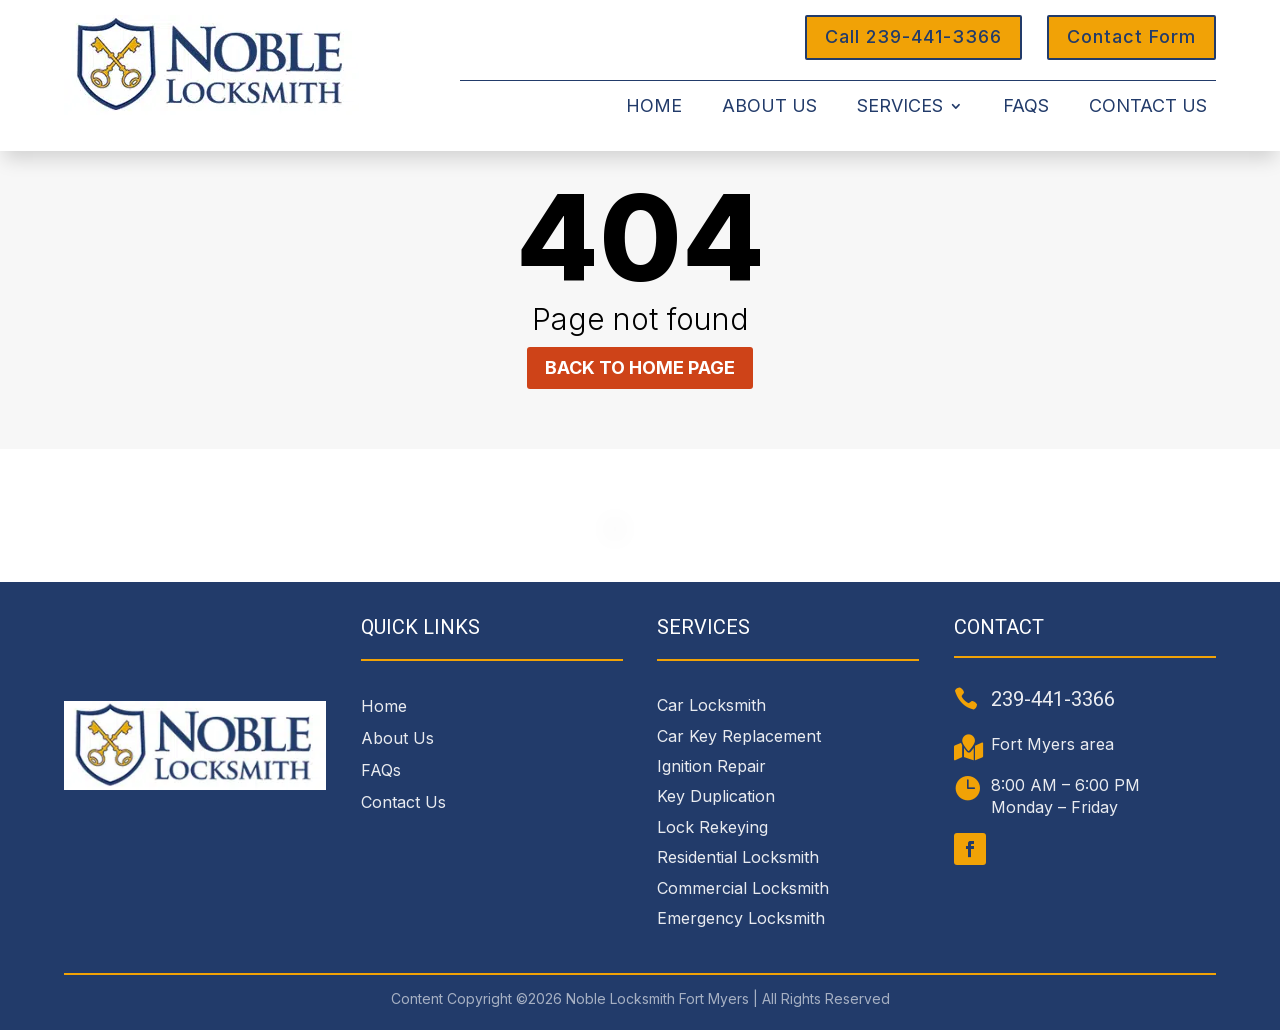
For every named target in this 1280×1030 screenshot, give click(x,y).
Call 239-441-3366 (913, 36)
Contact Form (1131, 36)
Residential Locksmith (738, 857)
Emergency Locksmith (741, 918)
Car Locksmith (711, 705)
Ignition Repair (711, 766)
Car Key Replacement (739, 736)
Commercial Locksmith (743, 888)
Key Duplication (716, 796)
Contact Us (1148, 107)
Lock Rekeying (712, 827)
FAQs (1026, 107)
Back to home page (640, 367)
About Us (769, 107)
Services (900, 107)
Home (654, 107)
